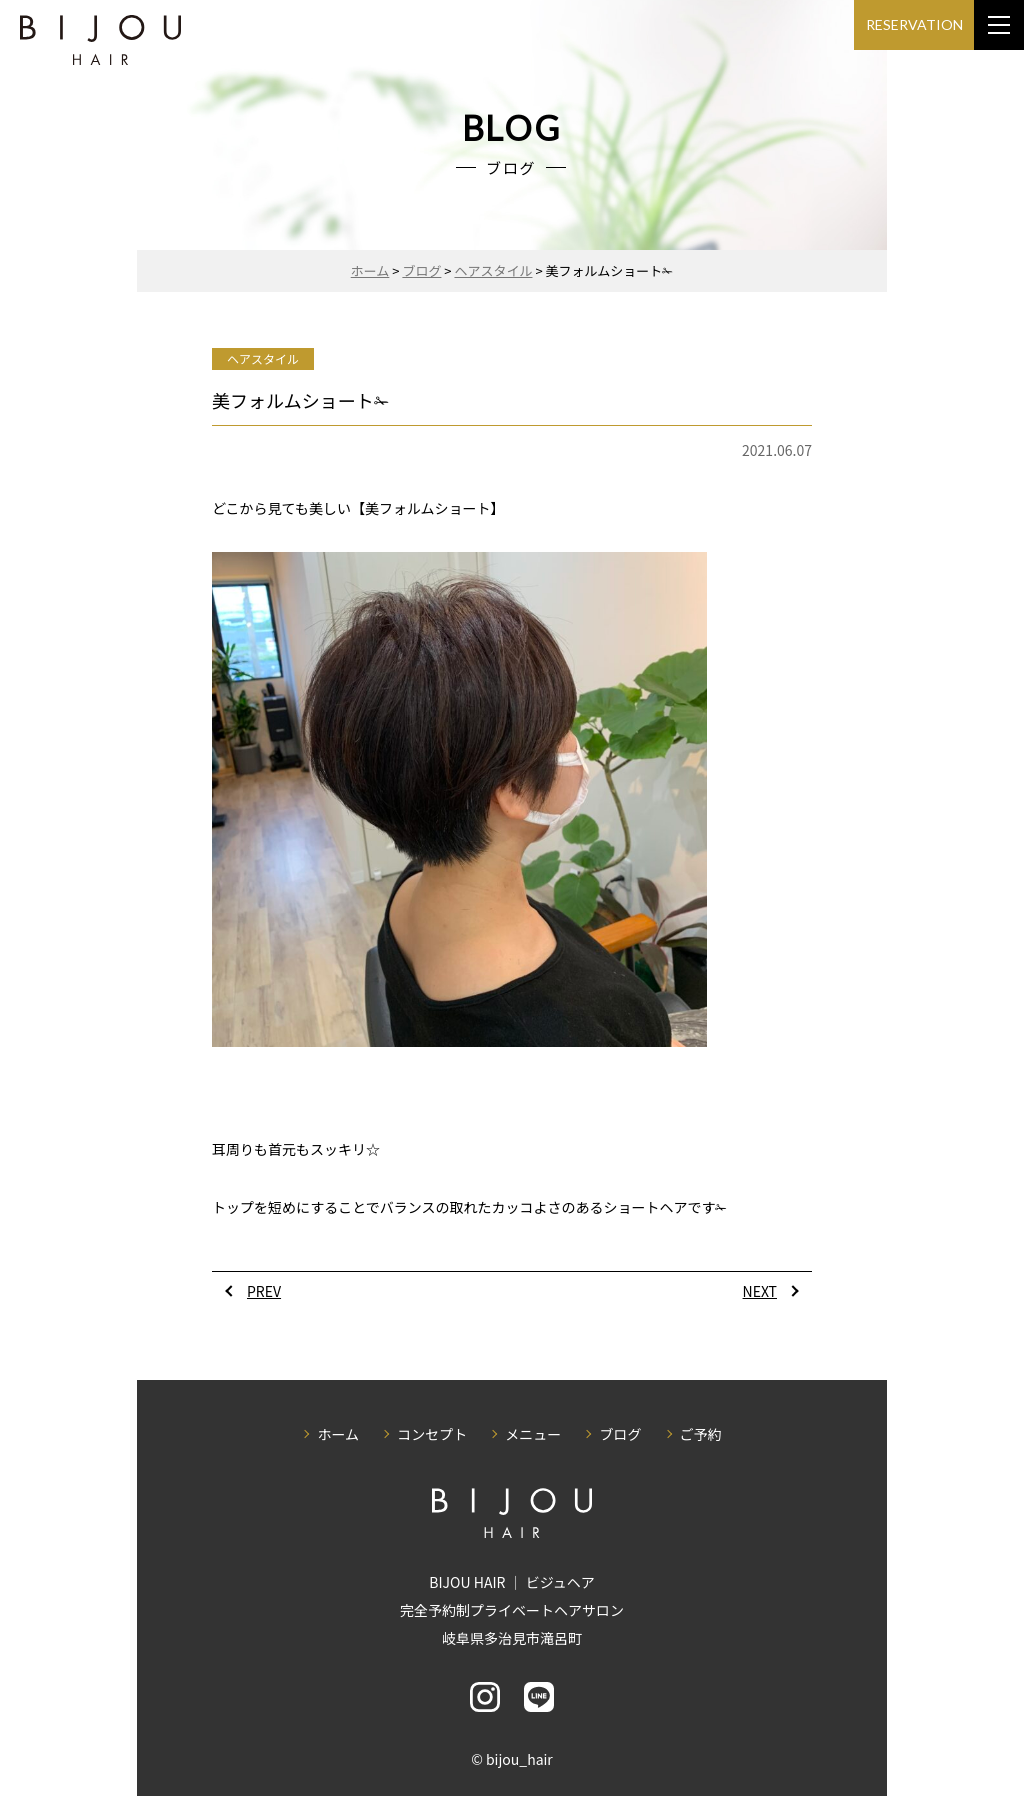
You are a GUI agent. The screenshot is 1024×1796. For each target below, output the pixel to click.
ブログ (620, 1434)
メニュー (533, 1434)
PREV (264, 1291)
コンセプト (432, 1434)
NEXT (760, 1291)
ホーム (338, 1434)
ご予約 (701, 1434)
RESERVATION (914, 24)
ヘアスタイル (263, 358)
